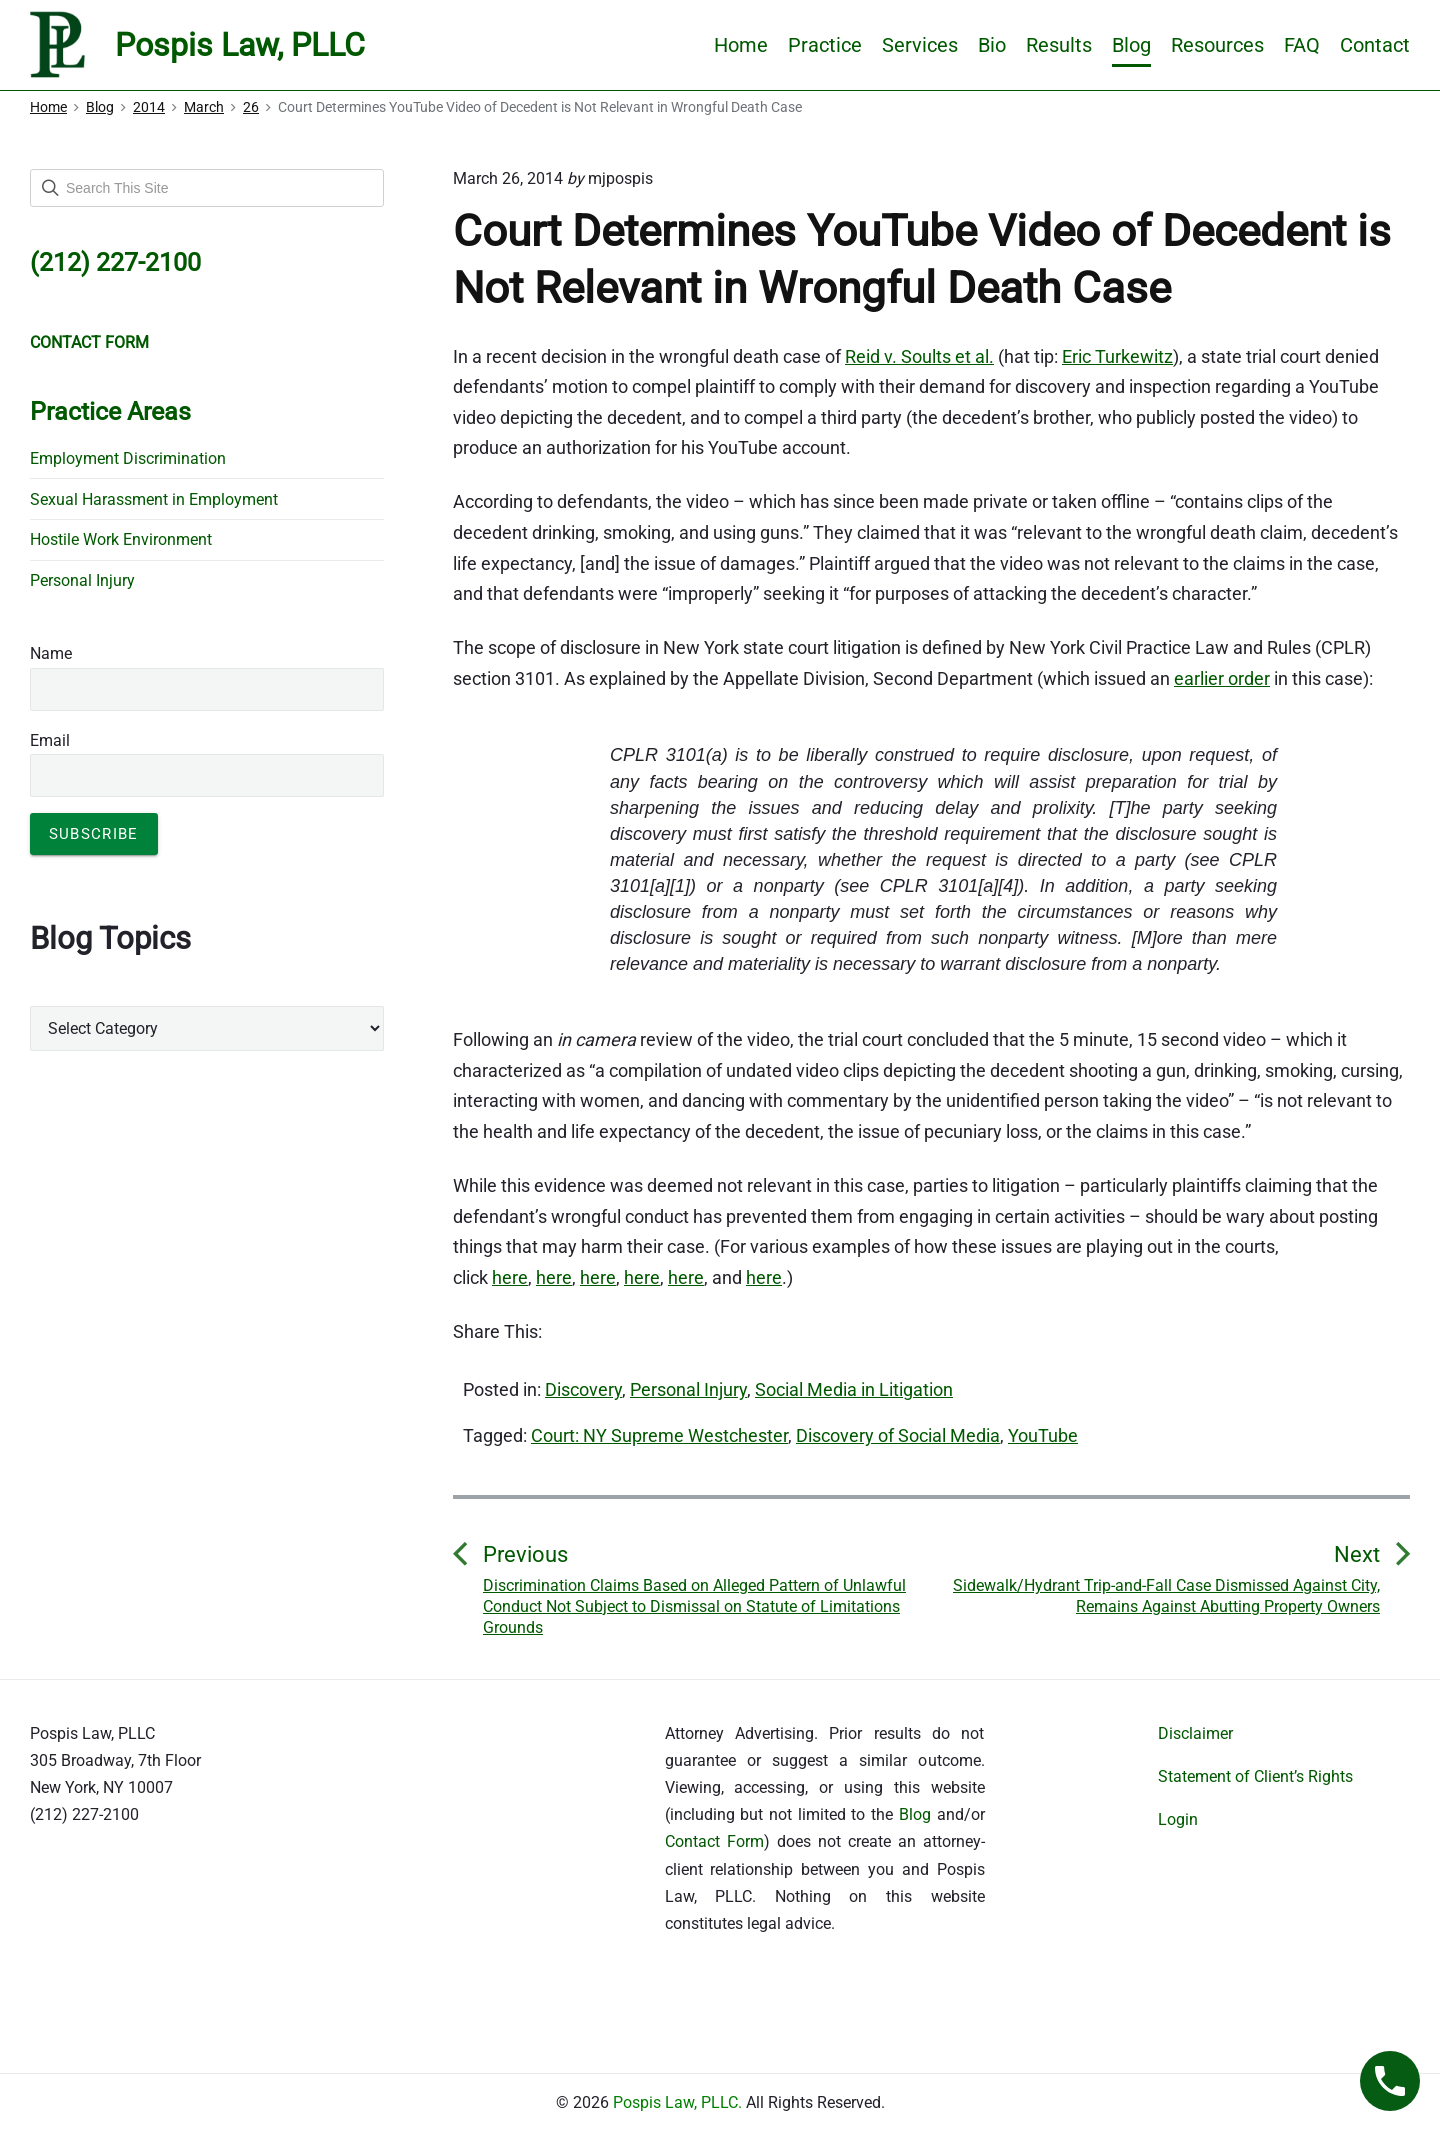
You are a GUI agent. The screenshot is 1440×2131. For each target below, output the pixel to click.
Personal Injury (688, 1389)
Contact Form (714, 1841)
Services (920, 45)
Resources (1217, 45)
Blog (1131, 45)
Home (741, 45)
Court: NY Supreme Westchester (659, 1435)
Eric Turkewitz (1117, 356)
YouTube (1043, 1435)
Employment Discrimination (128, 458)
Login (1178, 1819)
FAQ (1302, 45)
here (510, 1277)
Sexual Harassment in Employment (154, 499)
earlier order (1222, 678)
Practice (825, 45)
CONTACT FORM (89, 342)
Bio (992, 45)
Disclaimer (1195, 1733)
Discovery (583, 1389)
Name (51, 653)
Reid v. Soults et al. (919, 356)
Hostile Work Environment (121, 539)
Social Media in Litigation (854, 1389)
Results (1059, 45)
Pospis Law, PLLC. (679, 2102)
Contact (1375, 45)
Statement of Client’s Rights (1255, 1776)
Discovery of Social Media (898, 1435)
